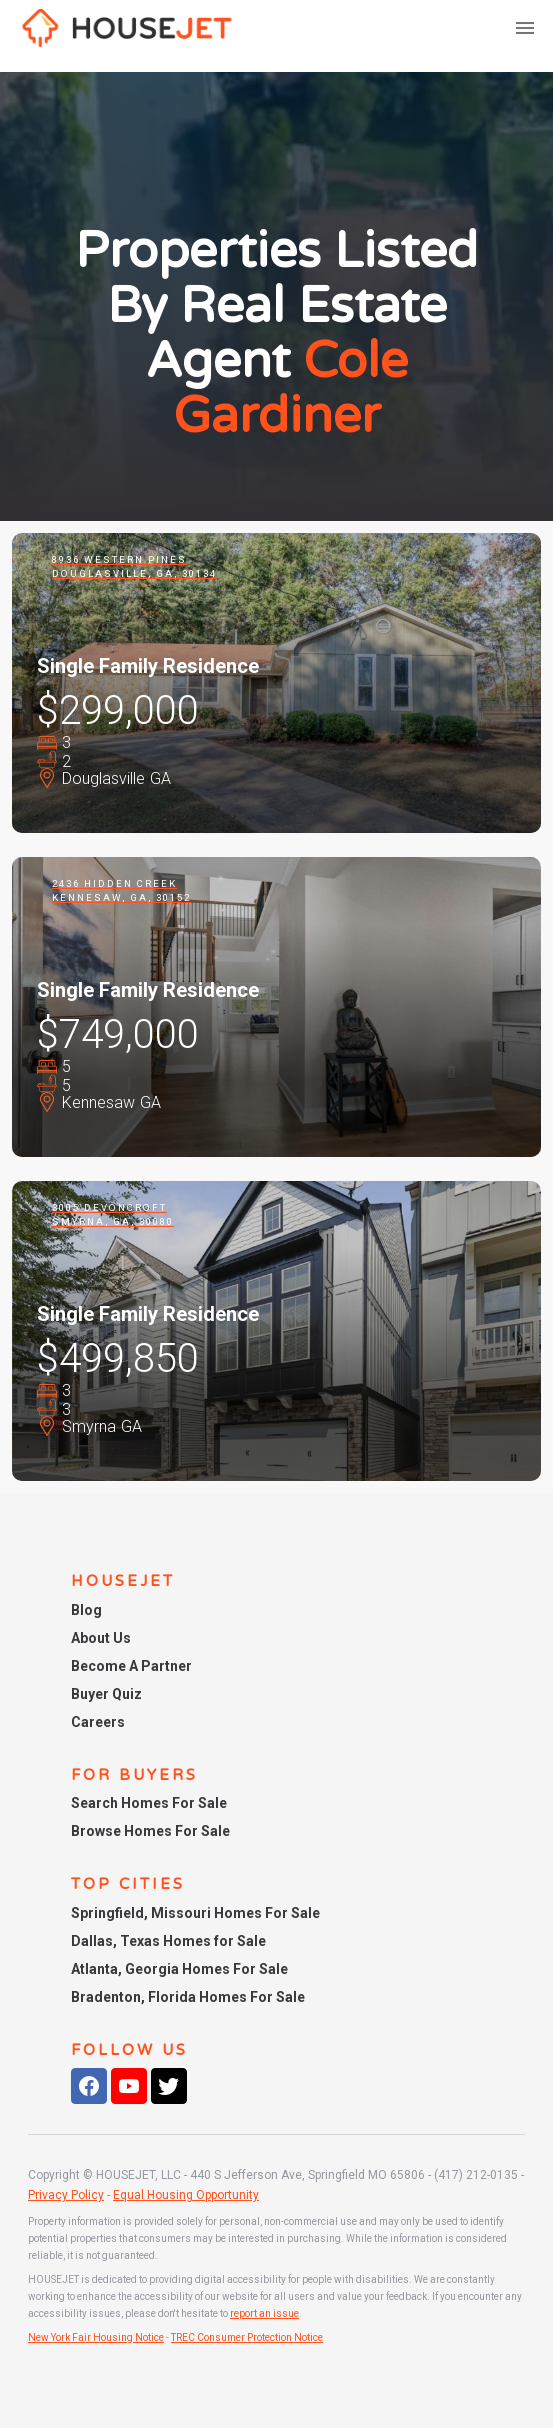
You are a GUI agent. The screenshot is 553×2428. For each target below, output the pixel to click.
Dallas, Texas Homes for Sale (168, 1941)
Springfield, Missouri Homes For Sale (195, 1913)
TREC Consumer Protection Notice (247, 2337)
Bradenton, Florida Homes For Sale (188, 1997)
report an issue (264, 2313)
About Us (101, 1638)
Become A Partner (131, 1666)
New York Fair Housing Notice (96, 2337)
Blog (86, 1610)
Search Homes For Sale (149, 1803)
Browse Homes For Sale (150, 1831)
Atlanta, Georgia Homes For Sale (179, 1969)
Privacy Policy (66, 2195)
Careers (98, 1722)
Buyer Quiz (106, 1694)
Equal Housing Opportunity (186, 2195)
